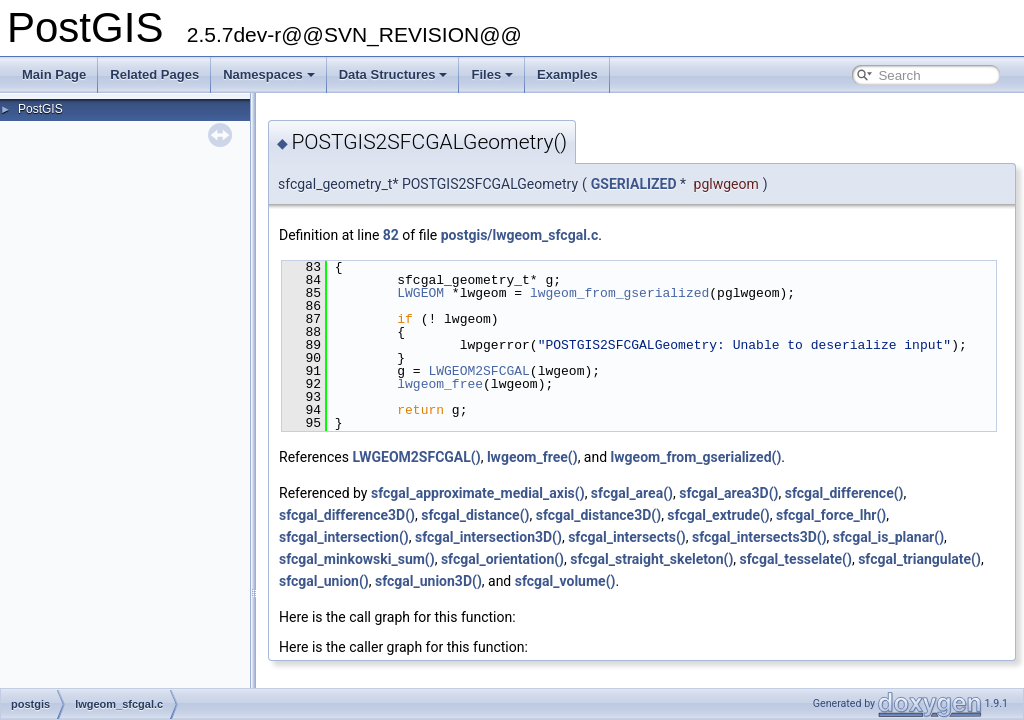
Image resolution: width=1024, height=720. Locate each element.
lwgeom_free (440, 384)
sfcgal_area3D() (728, 493)
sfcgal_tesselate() (796, 559)
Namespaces (269, 74)
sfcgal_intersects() (627, 537)
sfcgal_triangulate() (919, 559)
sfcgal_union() (324, 581)
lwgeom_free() (532, 457)
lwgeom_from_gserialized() (696, 457)
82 (391, 235)
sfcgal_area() (632, 493)
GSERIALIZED (634, 184)
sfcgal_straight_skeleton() (651, 559)
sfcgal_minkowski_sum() (357, 559)
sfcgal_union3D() (428, 581)
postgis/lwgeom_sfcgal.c (519, 235)
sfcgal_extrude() (718, 515)
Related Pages (154, 74)
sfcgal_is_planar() (888, 537)
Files (492, 74)
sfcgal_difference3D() (347, 515)
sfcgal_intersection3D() (488, 537)
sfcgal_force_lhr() (831, 515)
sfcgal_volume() (565, 581)
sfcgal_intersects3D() (759, 537)
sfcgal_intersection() (344, 537)
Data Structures (393, 74)
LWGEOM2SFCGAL (478, 371)
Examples (567, 74)
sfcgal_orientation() (502, 559)
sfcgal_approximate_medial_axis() (478, 493)
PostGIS (40, 109)
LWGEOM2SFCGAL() (416, 457)
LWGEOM (420, 293)
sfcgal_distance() (475, 515)
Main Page (54, 74)
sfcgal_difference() (844, 493)
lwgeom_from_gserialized (619, 293)
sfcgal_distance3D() (598, 515)
